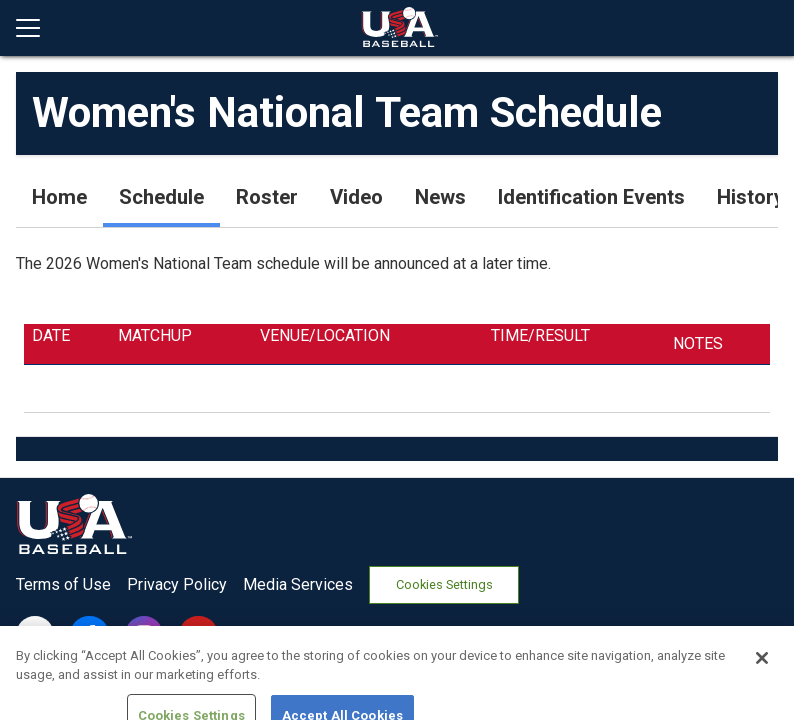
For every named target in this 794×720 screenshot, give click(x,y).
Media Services (298, 584)
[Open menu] (36, 28)
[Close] (762, 685)
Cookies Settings (444, 584)
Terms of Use (63, 584)
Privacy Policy (177, 584)
